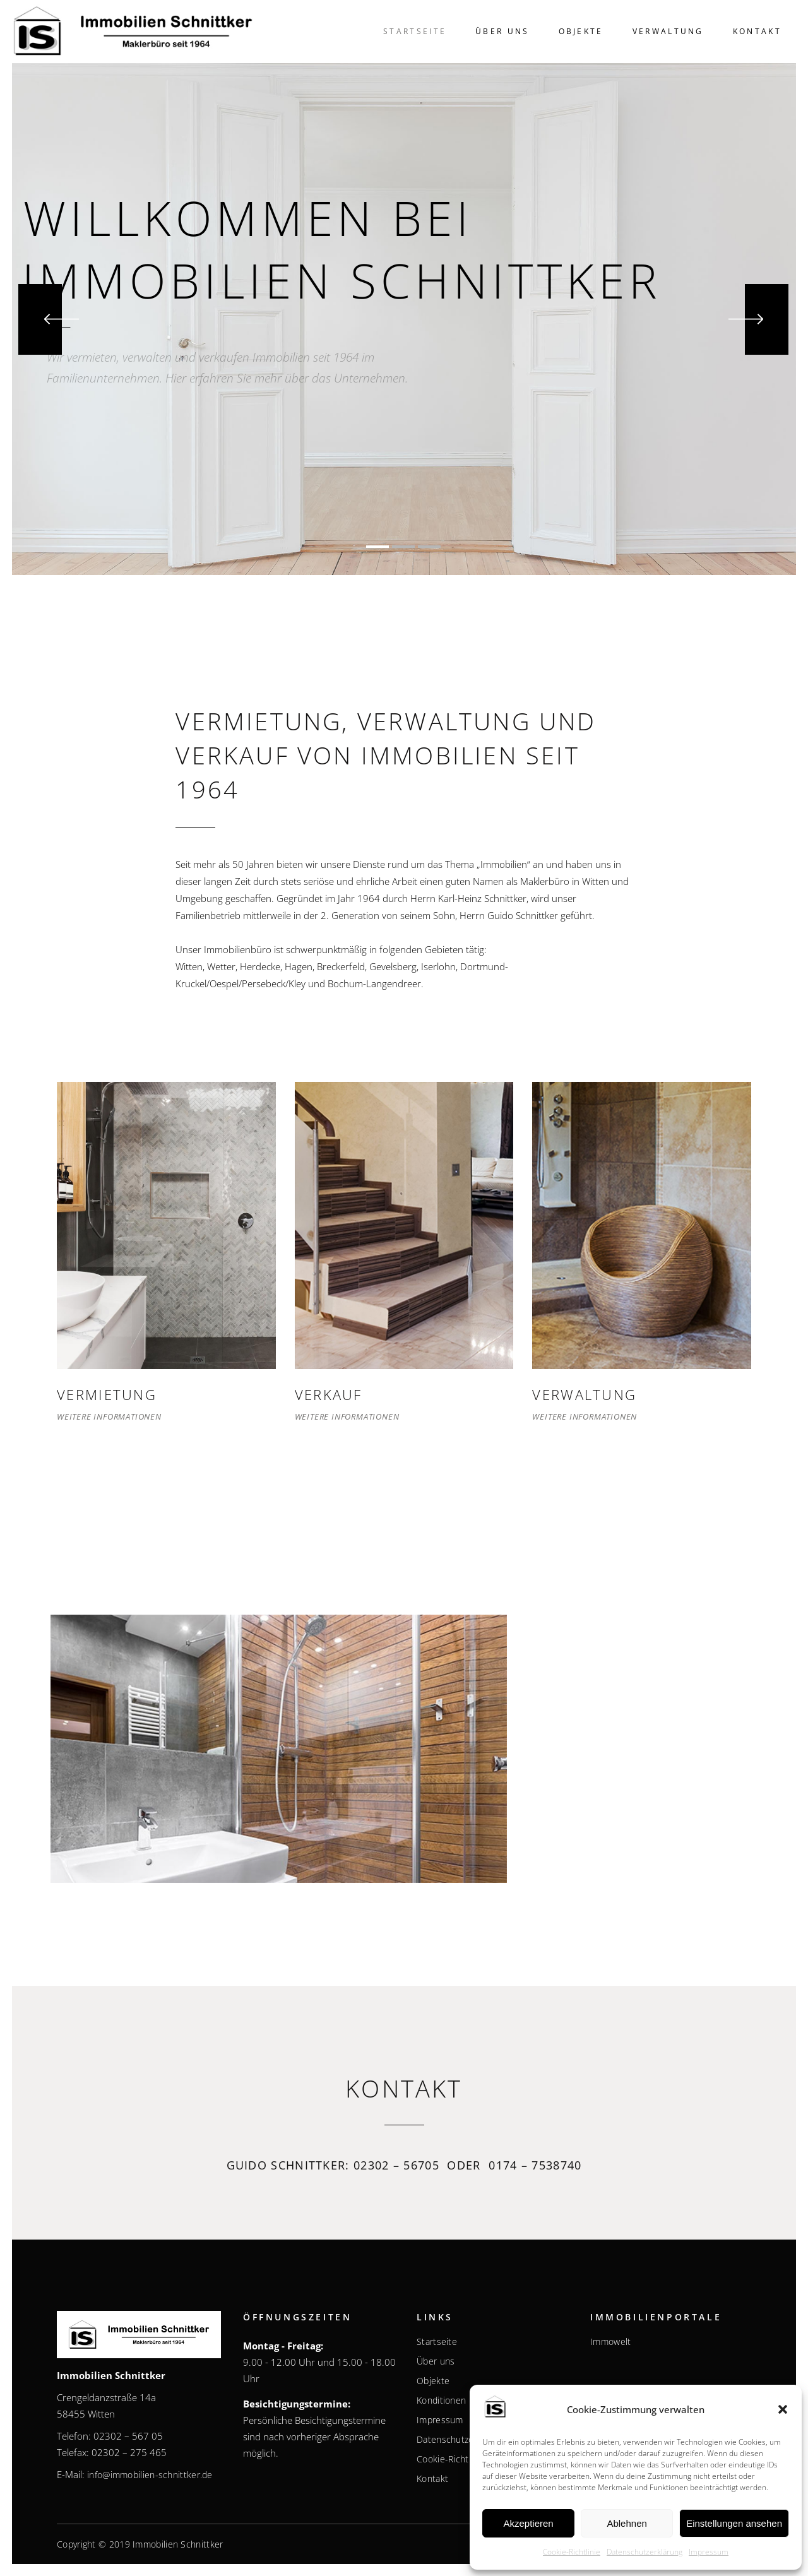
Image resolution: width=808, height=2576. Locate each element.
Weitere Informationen (109, 1416)
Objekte (433, 2381)
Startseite (437, 2341)
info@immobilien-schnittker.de (150, 2475)
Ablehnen (626, 2523)
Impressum (708, 2551)
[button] (782, 2409)
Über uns (435, 2361)
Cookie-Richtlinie (571, 2551)
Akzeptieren (528, 2523)
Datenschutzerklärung (644, 2551)
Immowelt (610, 2341)
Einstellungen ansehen (734, 2523)
